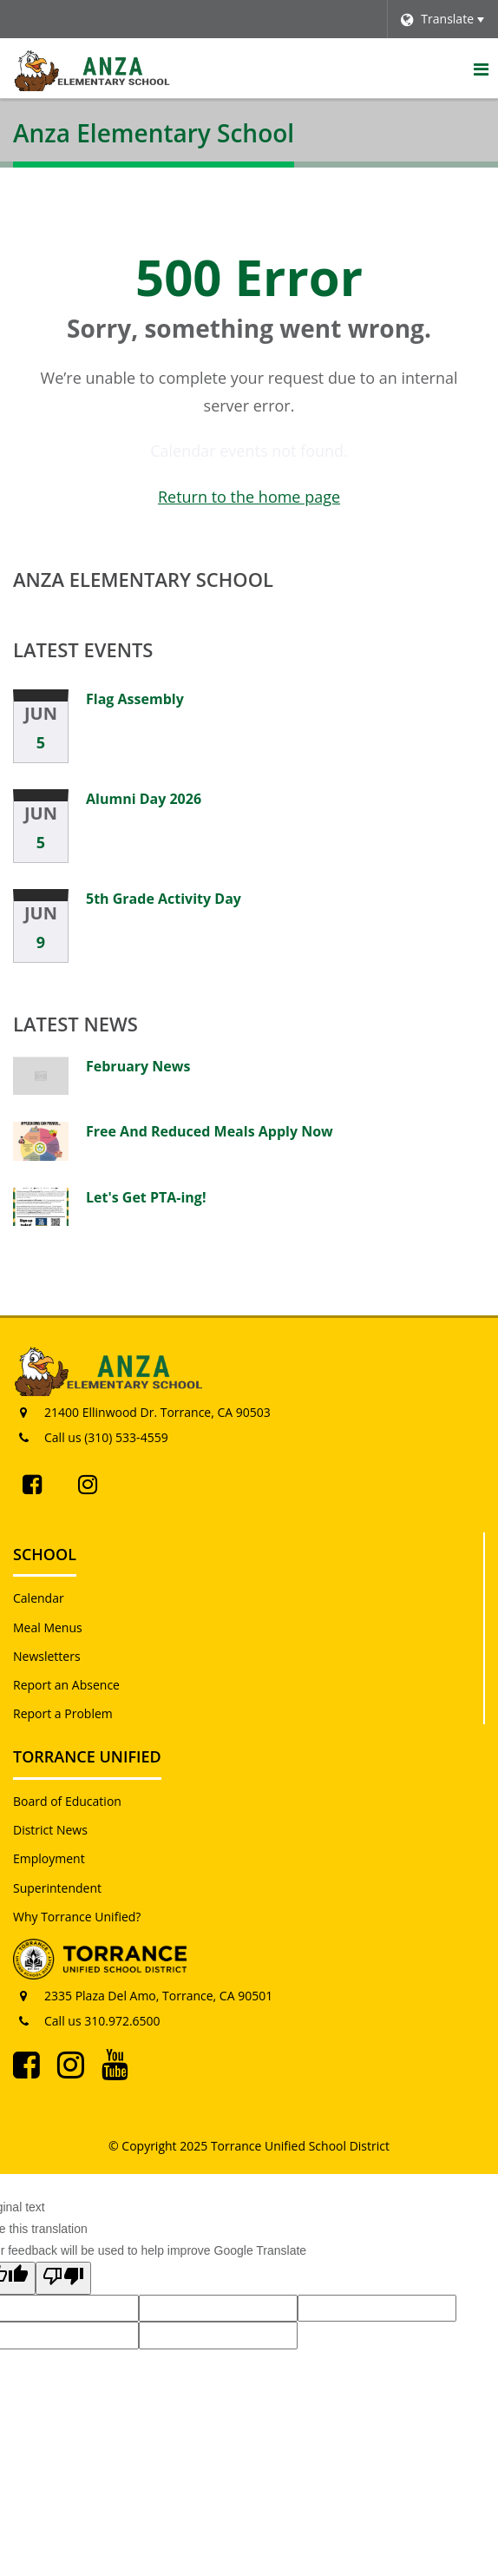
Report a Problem (63, 1713)
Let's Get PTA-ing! (146, 1197)
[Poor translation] (63, 2278)
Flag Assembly (135, 698)
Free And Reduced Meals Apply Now (209, 1131)
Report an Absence (66, 1685)
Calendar (38, 1598)
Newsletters (47, 1656)
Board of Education (67, 1801)
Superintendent (57, 1888)
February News (138, 1066)
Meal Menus (47, 1627)
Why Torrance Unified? (77, 1916)
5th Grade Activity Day (163, 898)
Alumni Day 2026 (143, 798)
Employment (49, 1858)
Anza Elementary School (143, 579)
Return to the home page (249, 496)
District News (50, 1830)
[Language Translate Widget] (442, 19)
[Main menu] (480, 68)
